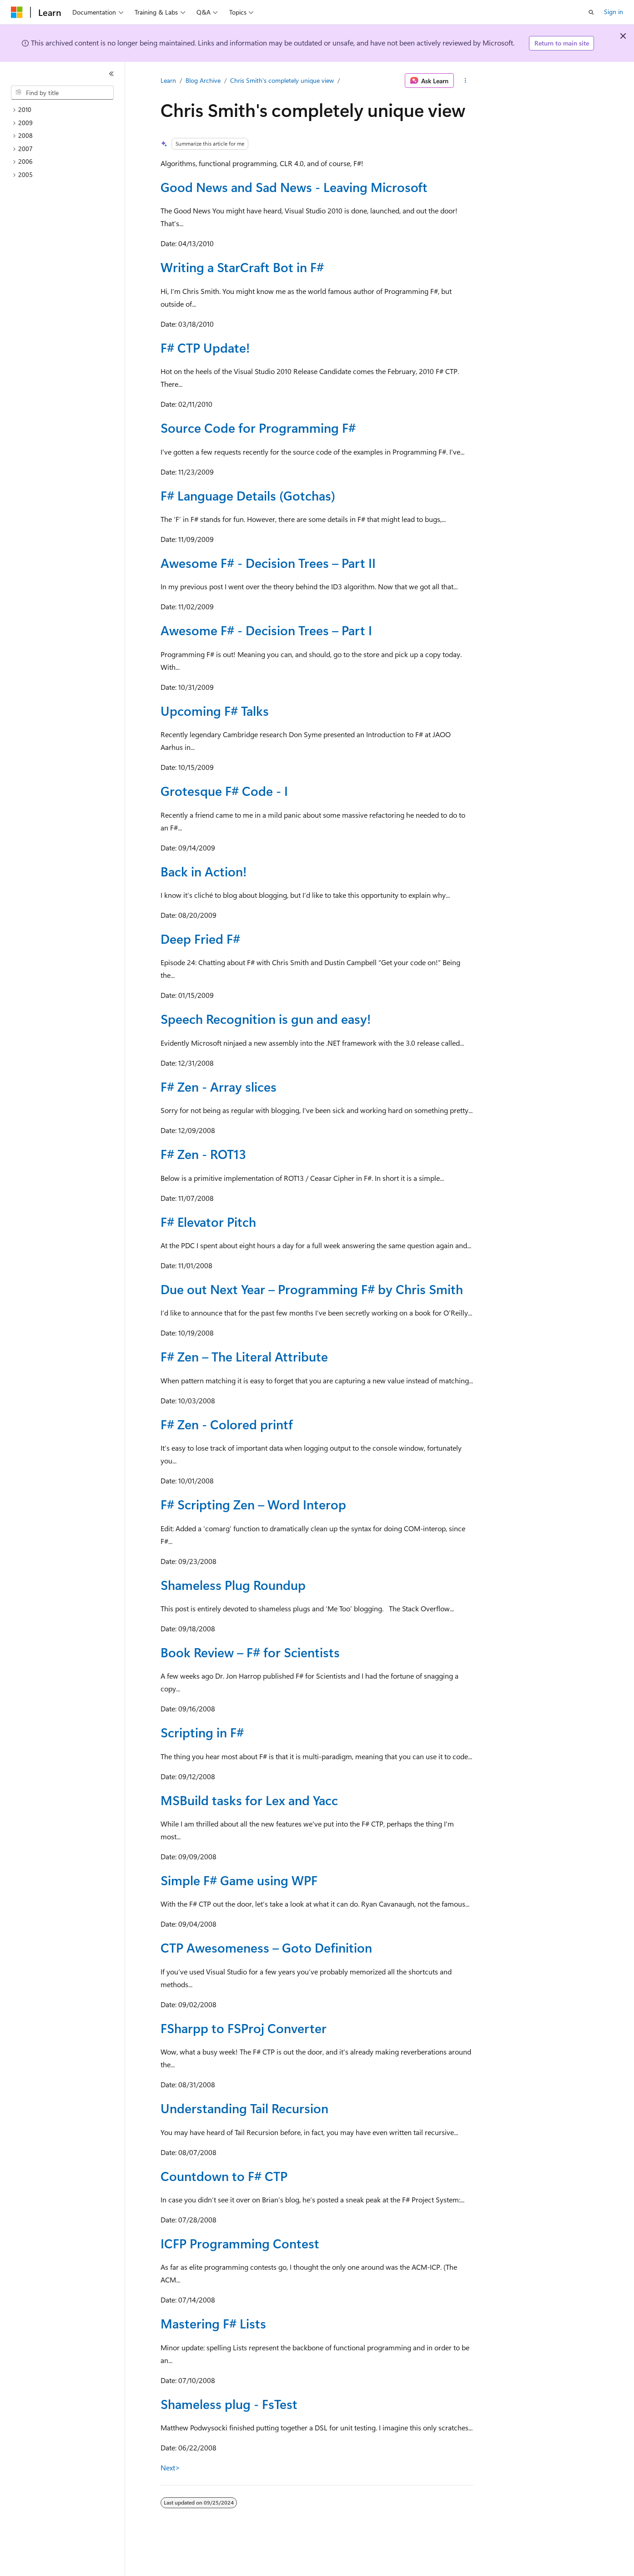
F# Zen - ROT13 (203, 1153)
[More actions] (465, 80)
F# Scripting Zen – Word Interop (253, 1504)
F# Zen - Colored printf (227, 1424)
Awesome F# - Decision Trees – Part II (268, 562)
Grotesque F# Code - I (224, 790)
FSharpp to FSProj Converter (244, 2027)
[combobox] (62, 93)
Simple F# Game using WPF (239, 1880)
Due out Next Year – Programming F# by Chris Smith (312, 1288)
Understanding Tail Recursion (244, 2108)
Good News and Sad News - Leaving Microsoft (294, 186)
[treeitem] (66, 109)
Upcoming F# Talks (215, 710)
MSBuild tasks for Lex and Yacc (249, 1800)
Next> (170, 2467)
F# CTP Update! (205, 347)
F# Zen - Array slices (219, 1086)
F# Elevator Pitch (208, 1221)
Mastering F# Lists (213, 2323)
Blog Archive (203, 80)
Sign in (613, 11)
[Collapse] (111, 74)
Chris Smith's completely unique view (282, 80)
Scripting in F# (202, 1732)
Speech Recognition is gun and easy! (266, 1018)
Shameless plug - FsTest (229, 2403)
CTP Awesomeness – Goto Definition (266, 1947)
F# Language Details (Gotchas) (248, 495)
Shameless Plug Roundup (233, 1584)
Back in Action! (204, 871)
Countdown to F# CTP (224, 2175)
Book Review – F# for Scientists (250, 1652)
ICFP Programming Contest (240, 2243)
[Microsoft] (17, 12)
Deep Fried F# (200, 938)
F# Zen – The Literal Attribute (244, 1356)
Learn (168, 80)
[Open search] (591, 12)
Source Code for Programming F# (258, 427)
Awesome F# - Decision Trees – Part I (266, 630)
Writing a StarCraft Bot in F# (242, 266)
